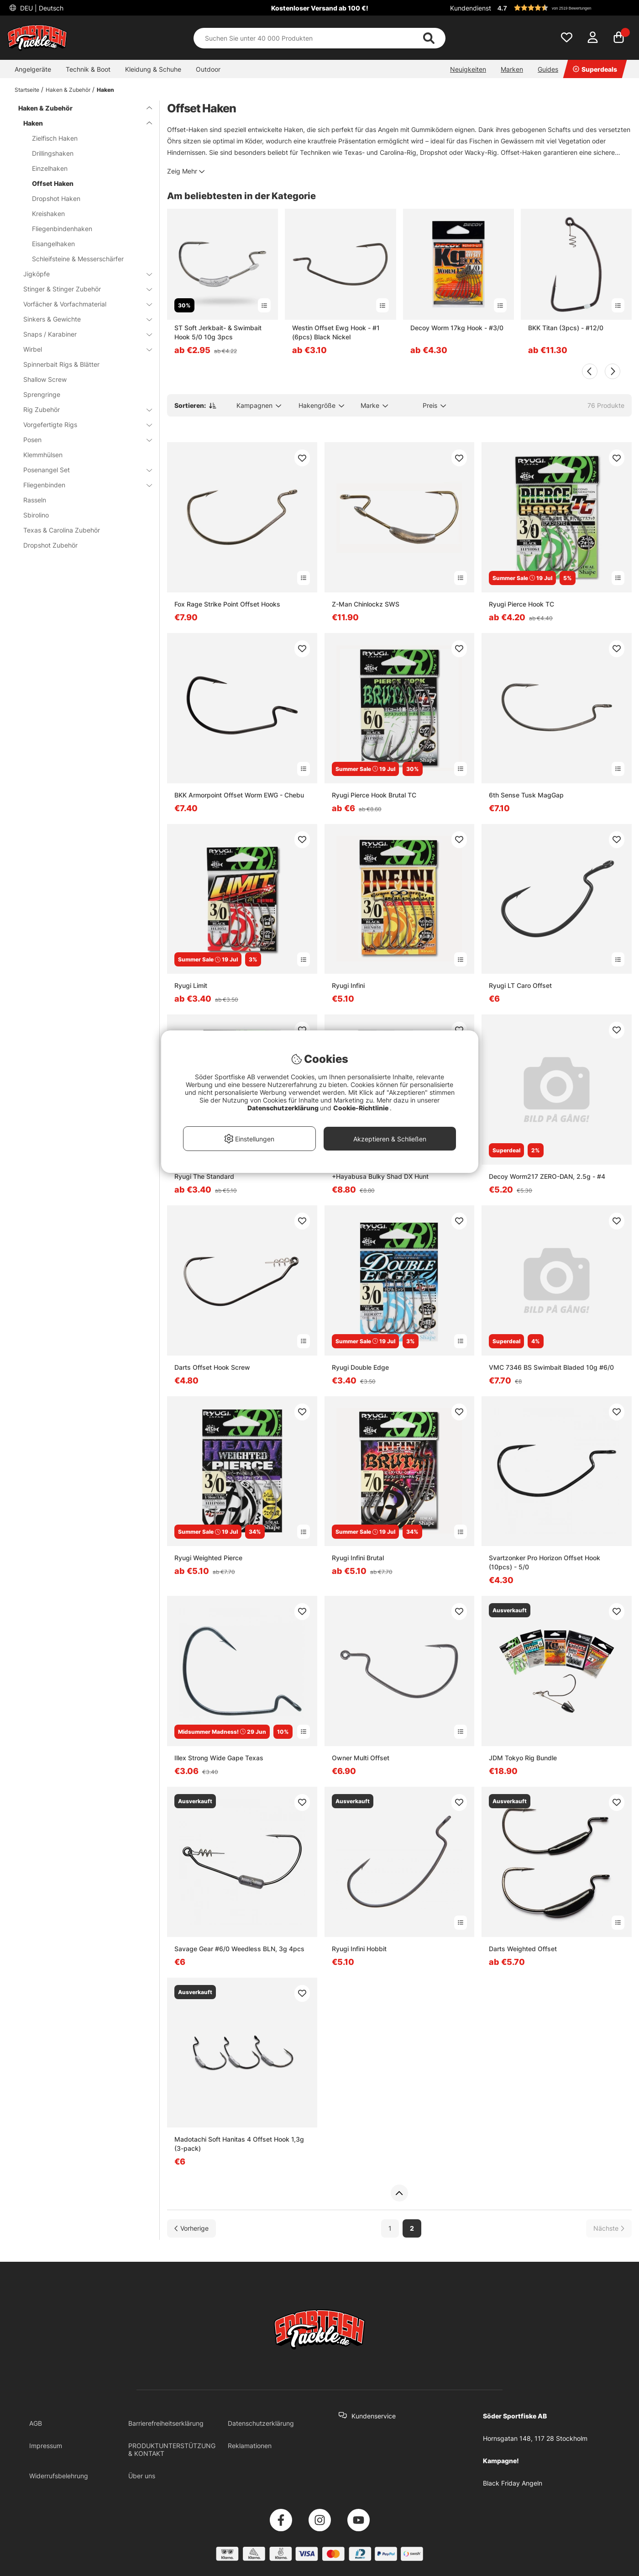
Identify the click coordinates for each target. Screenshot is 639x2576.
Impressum (45, 2445)
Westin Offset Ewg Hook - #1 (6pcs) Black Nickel (336, 332)
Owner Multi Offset (360, 1758)
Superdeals (595, 69)
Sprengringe (41, 394)
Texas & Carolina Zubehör (61, 530)
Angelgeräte (33, 69)
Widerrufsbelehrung (58, 2476)
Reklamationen (250, 2445)
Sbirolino (36, 515)
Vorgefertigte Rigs (82, 424)
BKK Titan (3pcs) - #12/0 (565, 328)
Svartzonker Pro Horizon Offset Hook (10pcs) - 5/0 (544, 1562)
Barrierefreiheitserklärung (166, 2423)
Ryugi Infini (348, 985)
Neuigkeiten (468, 69)
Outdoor (208, 69)
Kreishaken (48, 213)
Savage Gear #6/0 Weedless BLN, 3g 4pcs (239, 1949)
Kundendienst (470, 8)
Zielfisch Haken (55, 138)
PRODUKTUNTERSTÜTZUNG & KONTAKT (171, 2449)
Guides (548, 69)
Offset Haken (52, 183)
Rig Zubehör (82, 409)
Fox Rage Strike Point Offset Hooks (227, 604)
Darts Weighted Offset (523, 1949)
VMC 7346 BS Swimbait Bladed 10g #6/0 (551, 1367)
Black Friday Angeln (512, 2483)
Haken (105, 89)
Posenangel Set (82, 470)
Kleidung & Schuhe (153, 69)
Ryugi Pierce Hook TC (521, 604)
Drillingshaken (52, 153)
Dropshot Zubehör (50, 545)
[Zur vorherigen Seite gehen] (191, 2228)
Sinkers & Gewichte (82, 319)
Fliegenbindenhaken (62, 228)
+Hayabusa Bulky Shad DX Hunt (380, 1176)
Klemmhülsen (43, 455)
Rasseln (34, 500)
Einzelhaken (50, 168)
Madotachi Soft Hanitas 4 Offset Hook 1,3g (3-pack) (239, 2143)
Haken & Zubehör (68, 89)
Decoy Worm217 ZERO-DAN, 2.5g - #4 (547, 1176)
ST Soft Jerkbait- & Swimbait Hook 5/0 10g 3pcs (218, 332)
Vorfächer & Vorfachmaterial (82, 304)
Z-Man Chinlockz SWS (365, 604)
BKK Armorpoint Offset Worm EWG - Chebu (239, 795)
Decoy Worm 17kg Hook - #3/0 (456, 328)
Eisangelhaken (53, 244)
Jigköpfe (82, 274)
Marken (512, 69)
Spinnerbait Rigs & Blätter (61, 364)
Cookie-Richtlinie (361, 1108)
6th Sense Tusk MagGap (526, 795)
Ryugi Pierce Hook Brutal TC (374, 795)
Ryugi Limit (190, 985)
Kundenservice (373, 2416)
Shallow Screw (45, 379)
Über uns (141, 2476)
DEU (40, 8)
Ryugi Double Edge (360, 1367)
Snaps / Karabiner (82, 334)
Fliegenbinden (82, 485)
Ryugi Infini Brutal (358, 1558)
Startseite (27, 89)
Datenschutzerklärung (261, 2423)
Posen (82, 439)
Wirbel (82, 349)
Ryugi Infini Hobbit (359, 1949)
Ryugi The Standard (204, 1176)
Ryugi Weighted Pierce (208, 1558)
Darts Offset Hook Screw (212, 1367)
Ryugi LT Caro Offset (520, 985)
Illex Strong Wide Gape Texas (218, 1758)
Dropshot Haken (56, 198)
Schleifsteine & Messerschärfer (78, 259)
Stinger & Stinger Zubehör (82, 289)
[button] (563, 8)
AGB (35, 2423)
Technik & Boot (88, 69)
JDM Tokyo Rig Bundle (523, 1758)
